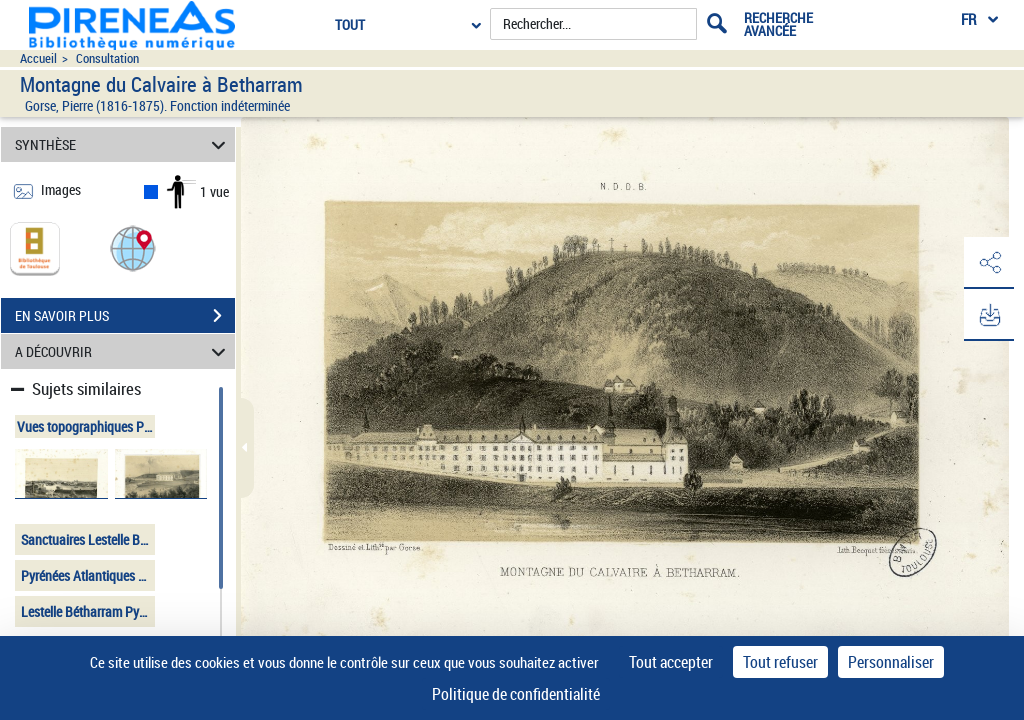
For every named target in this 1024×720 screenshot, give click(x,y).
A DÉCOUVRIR (123, 351)
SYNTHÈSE (123, 144)
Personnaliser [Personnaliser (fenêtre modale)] (891, 662)
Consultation (107, 58)
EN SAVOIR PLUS (125, 316)
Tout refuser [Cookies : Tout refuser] (780, 662)
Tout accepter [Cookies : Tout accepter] (671, 662)
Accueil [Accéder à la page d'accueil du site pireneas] (38, 58)
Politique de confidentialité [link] (516, 694)
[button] (133, 247)
